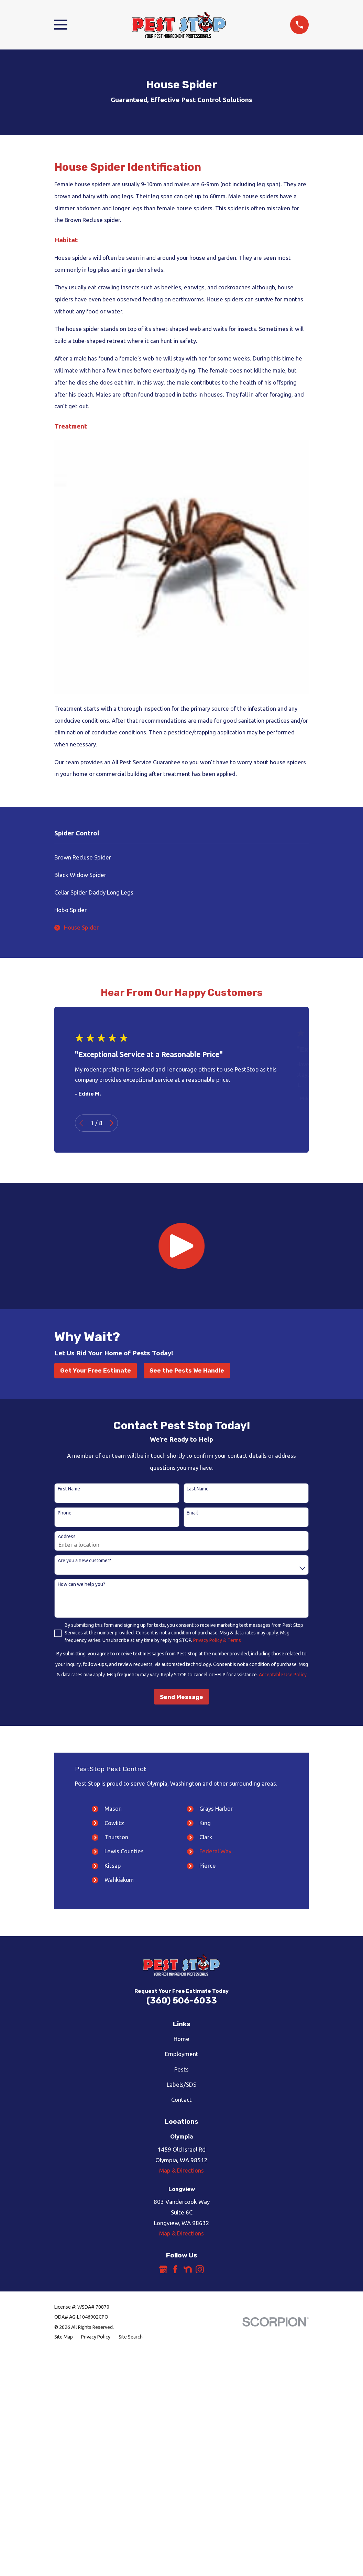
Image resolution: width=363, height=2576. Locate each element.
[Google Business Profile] (163, 2269)
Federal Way (215, 1851)
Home (181, 2038)
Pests (181, 2069)
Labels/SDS (181, 2084)
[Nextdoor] (188, 2269)
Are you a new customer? (84, 1560)
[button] (181, 1246)
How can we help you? (81, 1584)
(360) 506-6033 (181, 2000)
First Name (69, 1488)
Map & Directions (181, 2170)
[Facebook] (175, 2269)
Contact (181, 2099)
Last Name (198, 1488)
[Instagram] (200, 2269)
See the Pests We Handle (187, 1370)
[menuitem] (181, 857)
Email (192, 1512)
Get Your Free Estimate (95, 1370)
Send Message (181, 1697)
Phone (65, 1512)
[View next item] (111, 1123)
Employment (181, 2054)
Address (67, 1536)
